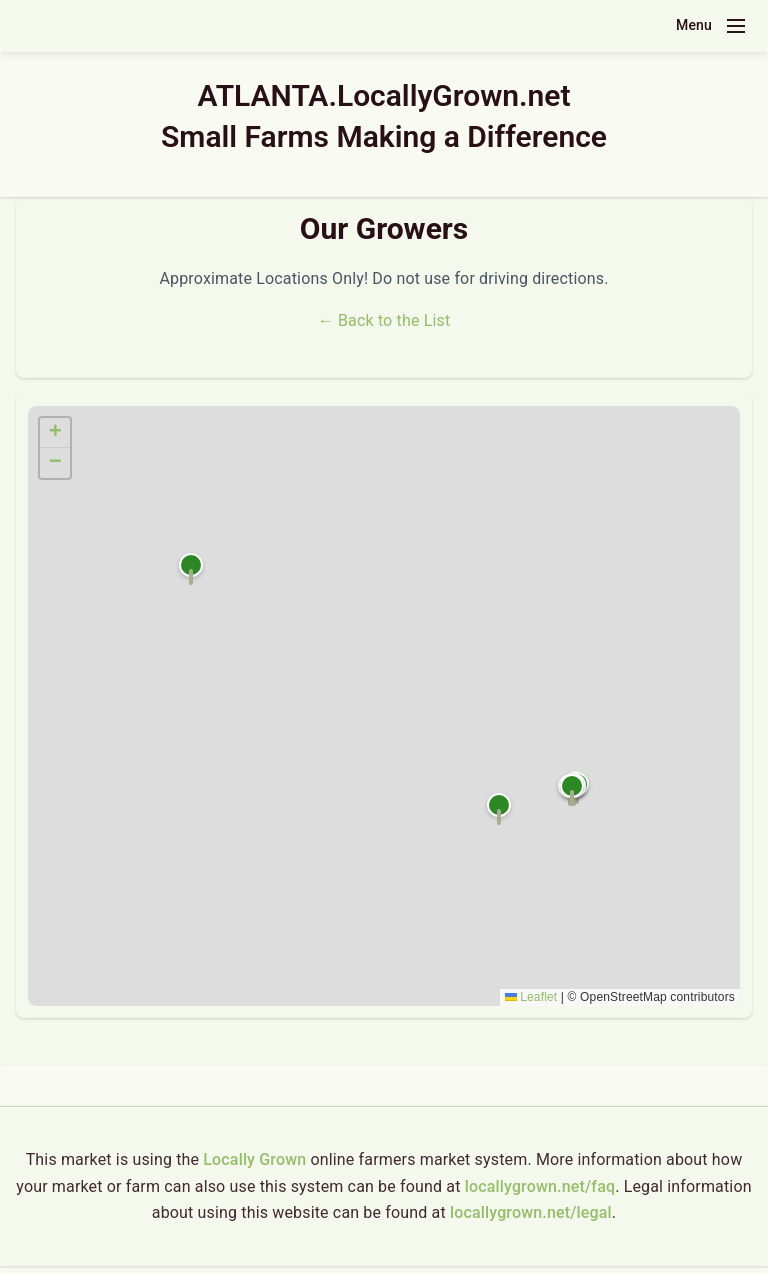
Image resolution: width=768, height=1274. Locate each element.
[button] (191, 569)
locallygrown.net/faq (540, 1186)
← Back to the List (384, 320)
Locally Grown (254, 1159)
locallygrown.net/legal (531, 1212)
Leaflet (531, 997)
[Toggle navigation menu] (736, 26)
